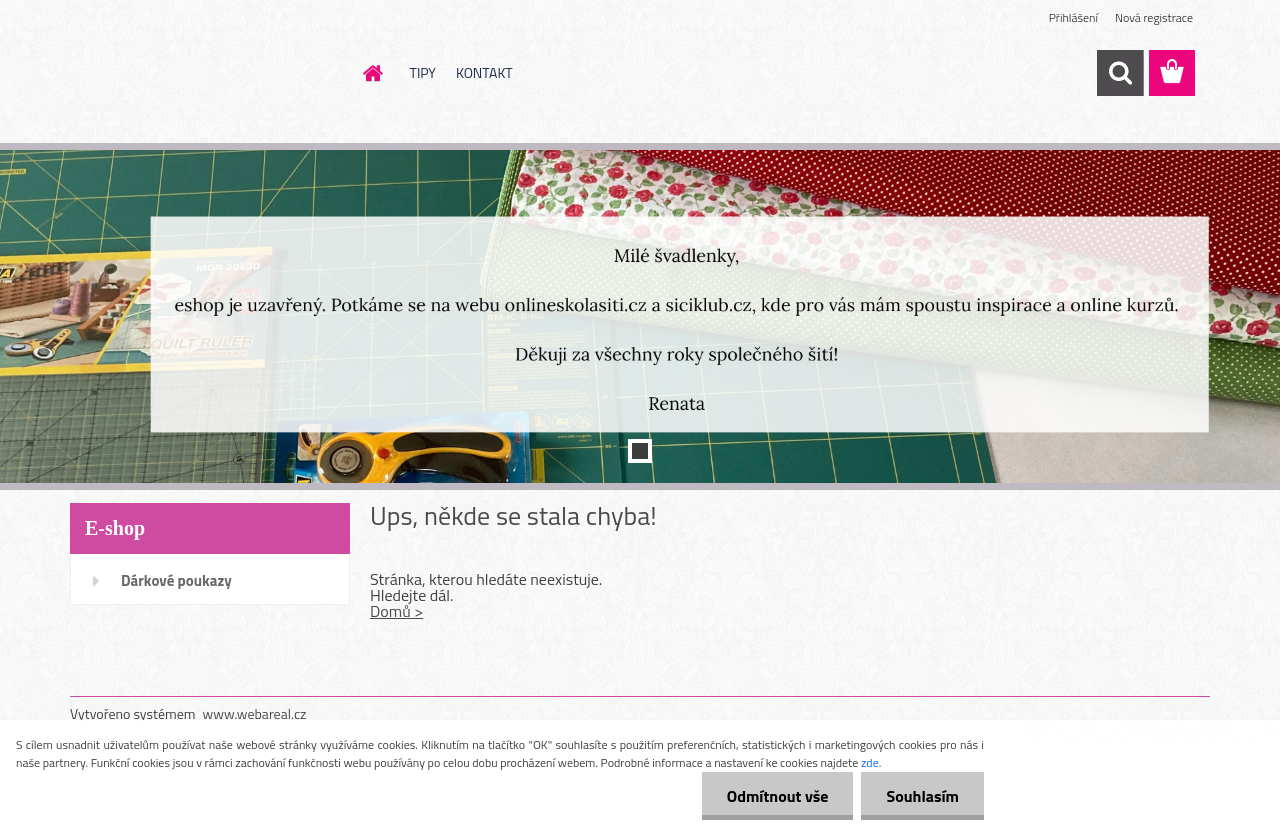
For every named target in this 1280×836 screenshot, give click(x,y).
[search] (1120, 73)
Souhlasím (922, 796)
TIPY (423, 72)
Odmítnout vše (778, 796)
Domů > (396, 611)
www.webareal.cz (255, 713)
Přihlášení (1073, 17)
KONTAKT (484, 72)
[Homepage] (372, 73)
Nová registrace (1154, 17)
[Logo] (207, 74)
